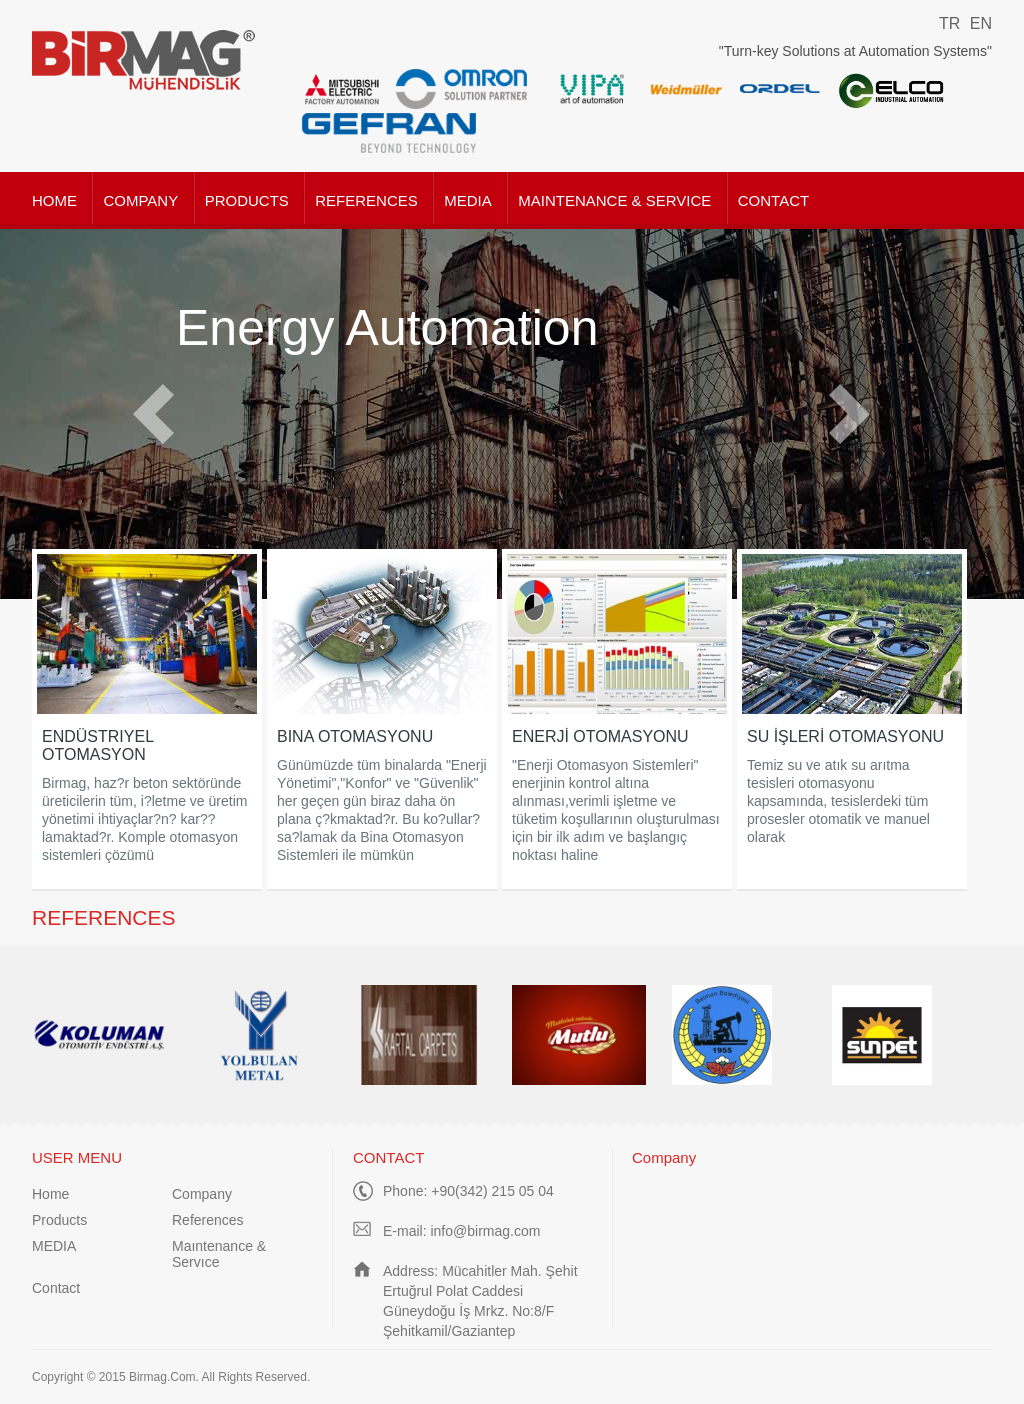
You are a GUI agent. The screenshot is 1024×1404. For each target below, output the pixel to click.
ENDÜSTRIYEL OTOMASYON (97, 745)
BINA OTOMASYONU (355, 736)
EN (981, 23)
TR (949, 23)
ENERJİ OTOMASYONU (600, 736)
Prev (153, 414)
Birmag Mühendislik (144, 60)
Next (849, 414)
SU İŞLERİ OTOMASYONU (845, 736)
